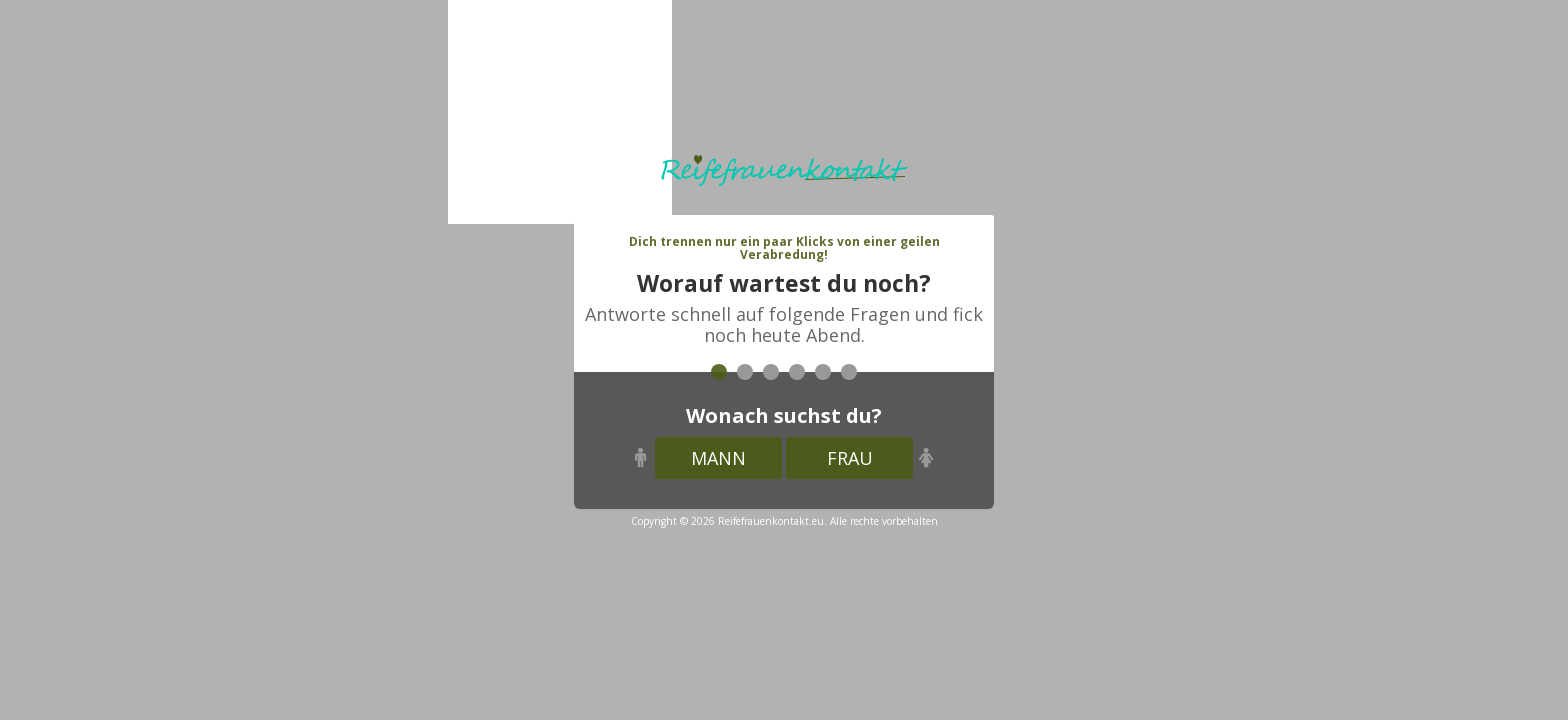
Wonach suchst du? (784, 415)
